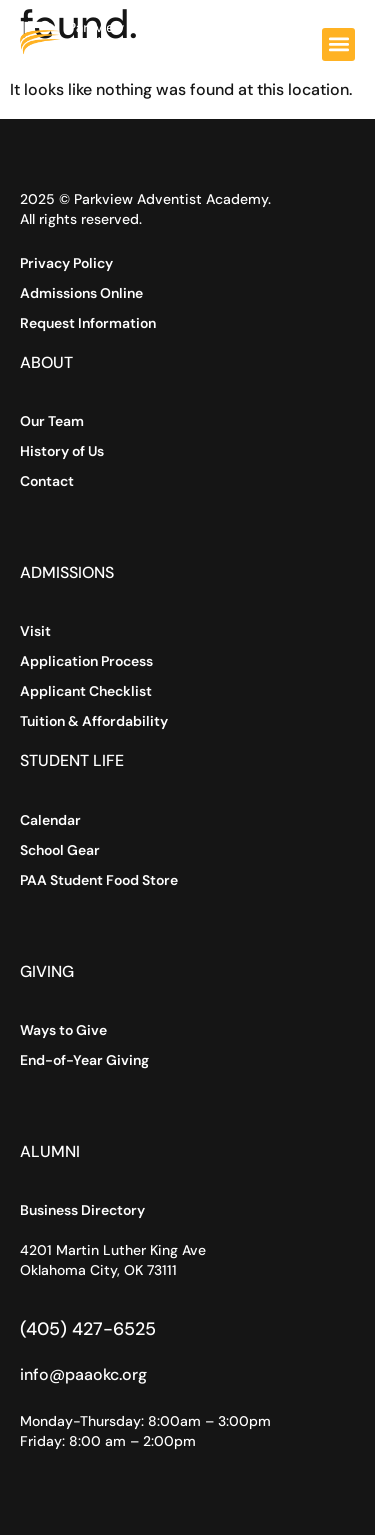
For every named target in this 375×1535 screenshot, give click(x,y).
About (46, 362)
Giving (47, 971)
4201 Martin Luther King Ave (113, 1250)
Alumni (50, 1151)
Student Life (72, 760)
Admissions (67, 572)
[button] (338, 44)
